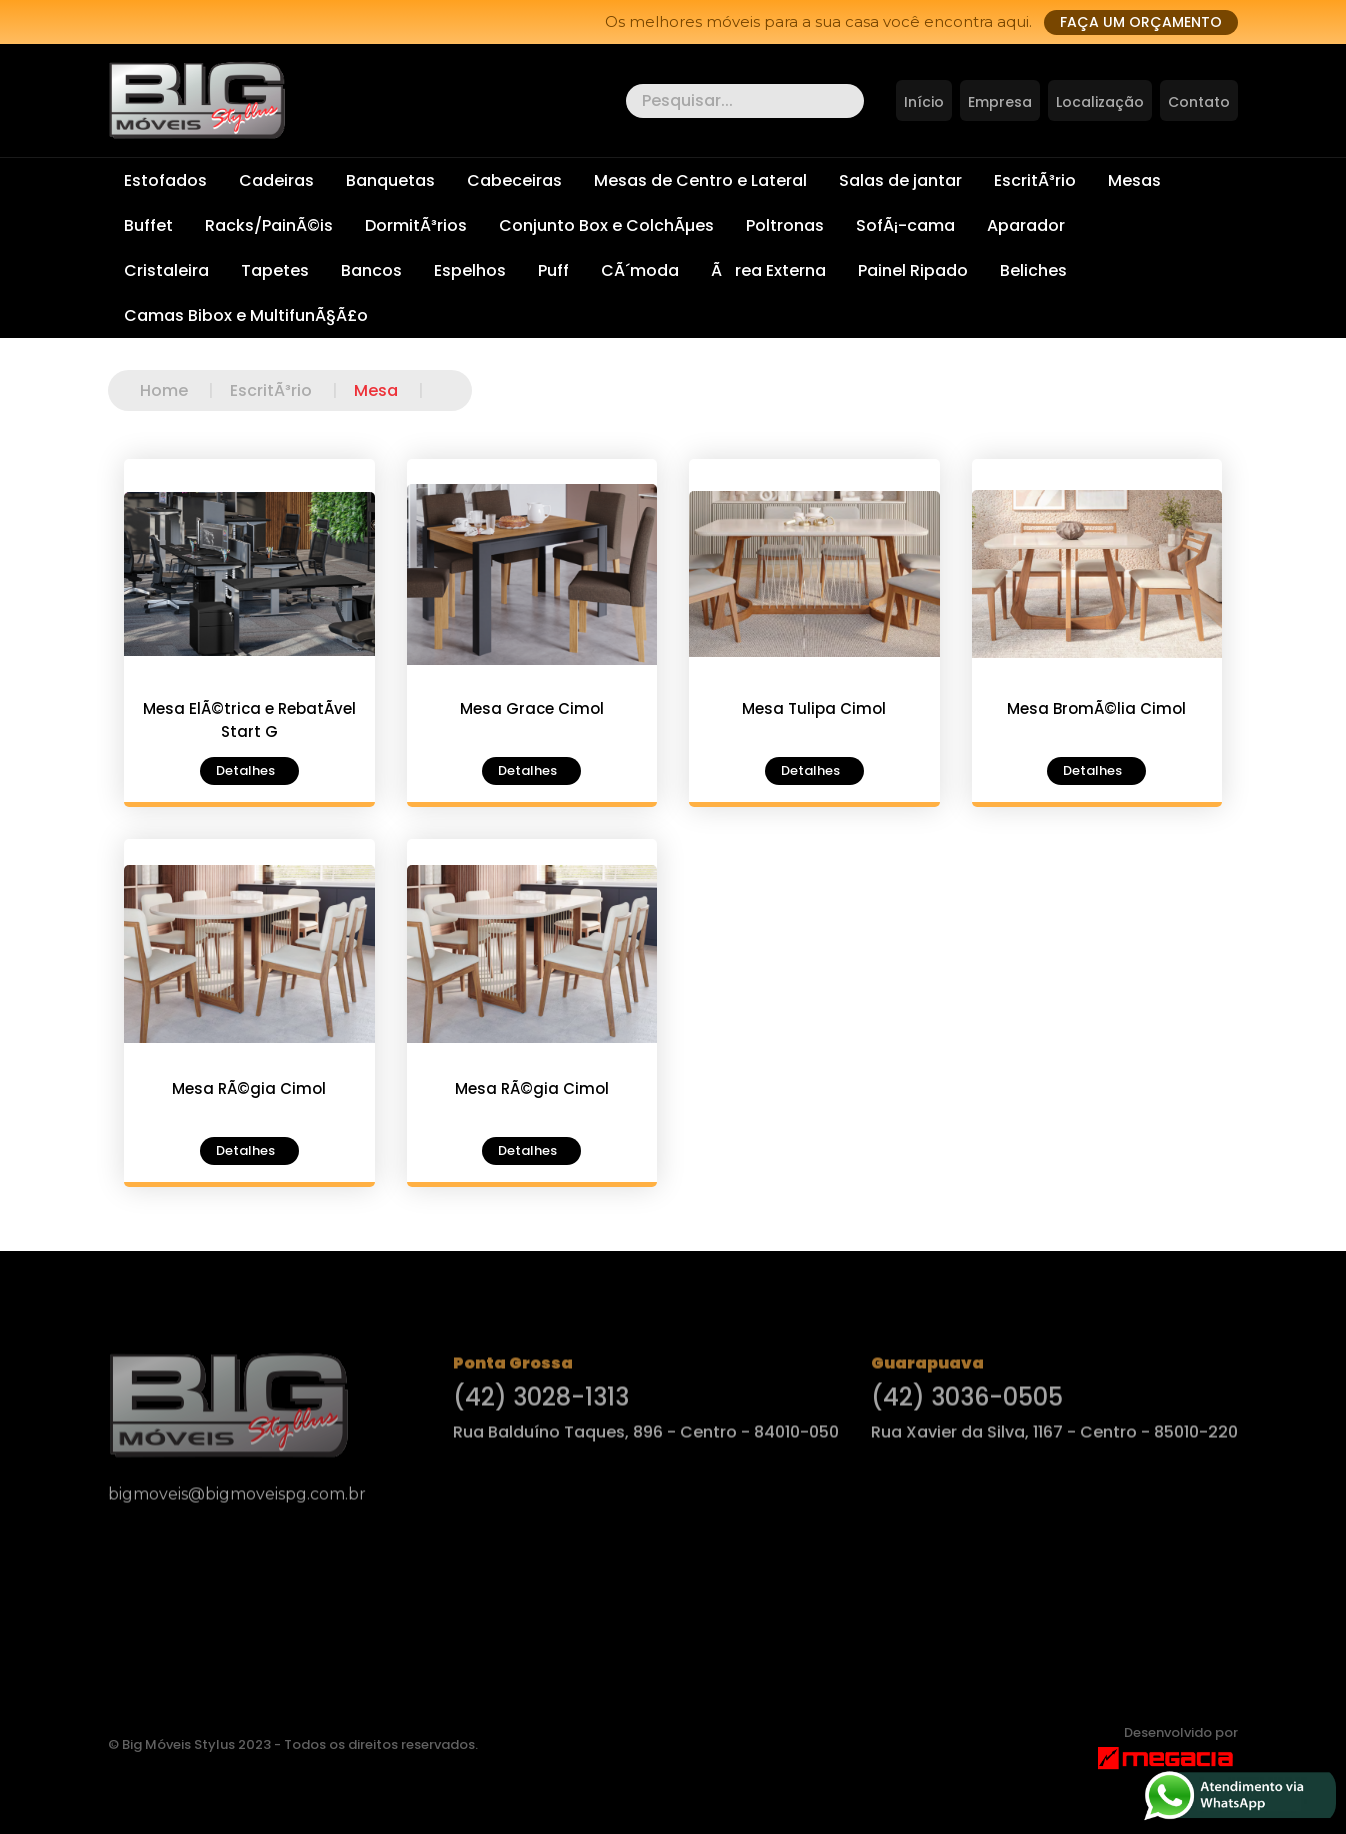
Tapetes (275, 270)
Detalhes (245, 770)
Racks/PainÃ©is (269, 225)
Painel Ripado (913, 270)
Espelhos (470, 270)
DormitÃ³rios (416, 225)
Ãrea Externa (768, 270)
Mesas (1134, 180)
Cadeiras (276, 180)
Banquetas (390, 180)
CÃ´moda (640, 270)
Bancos (371, 270)
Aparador (1026, 225)
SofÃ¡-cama (905, 225)
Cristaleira (166, 270)
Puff (553, 270)
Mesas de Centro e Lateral (700, 180)
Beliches (1033, 270)
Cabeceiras (514, 180)
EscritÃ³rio (1035, 180)
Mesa (397, 390)
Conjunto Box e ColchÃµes (606, 225)
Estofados (165, 180)
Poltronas (785, 225)
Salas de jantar (900, 180)
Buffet (148, 225)
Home (185, 390)
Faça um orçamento (1141, 22)
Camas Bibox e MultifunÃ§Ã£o (246, 315)
